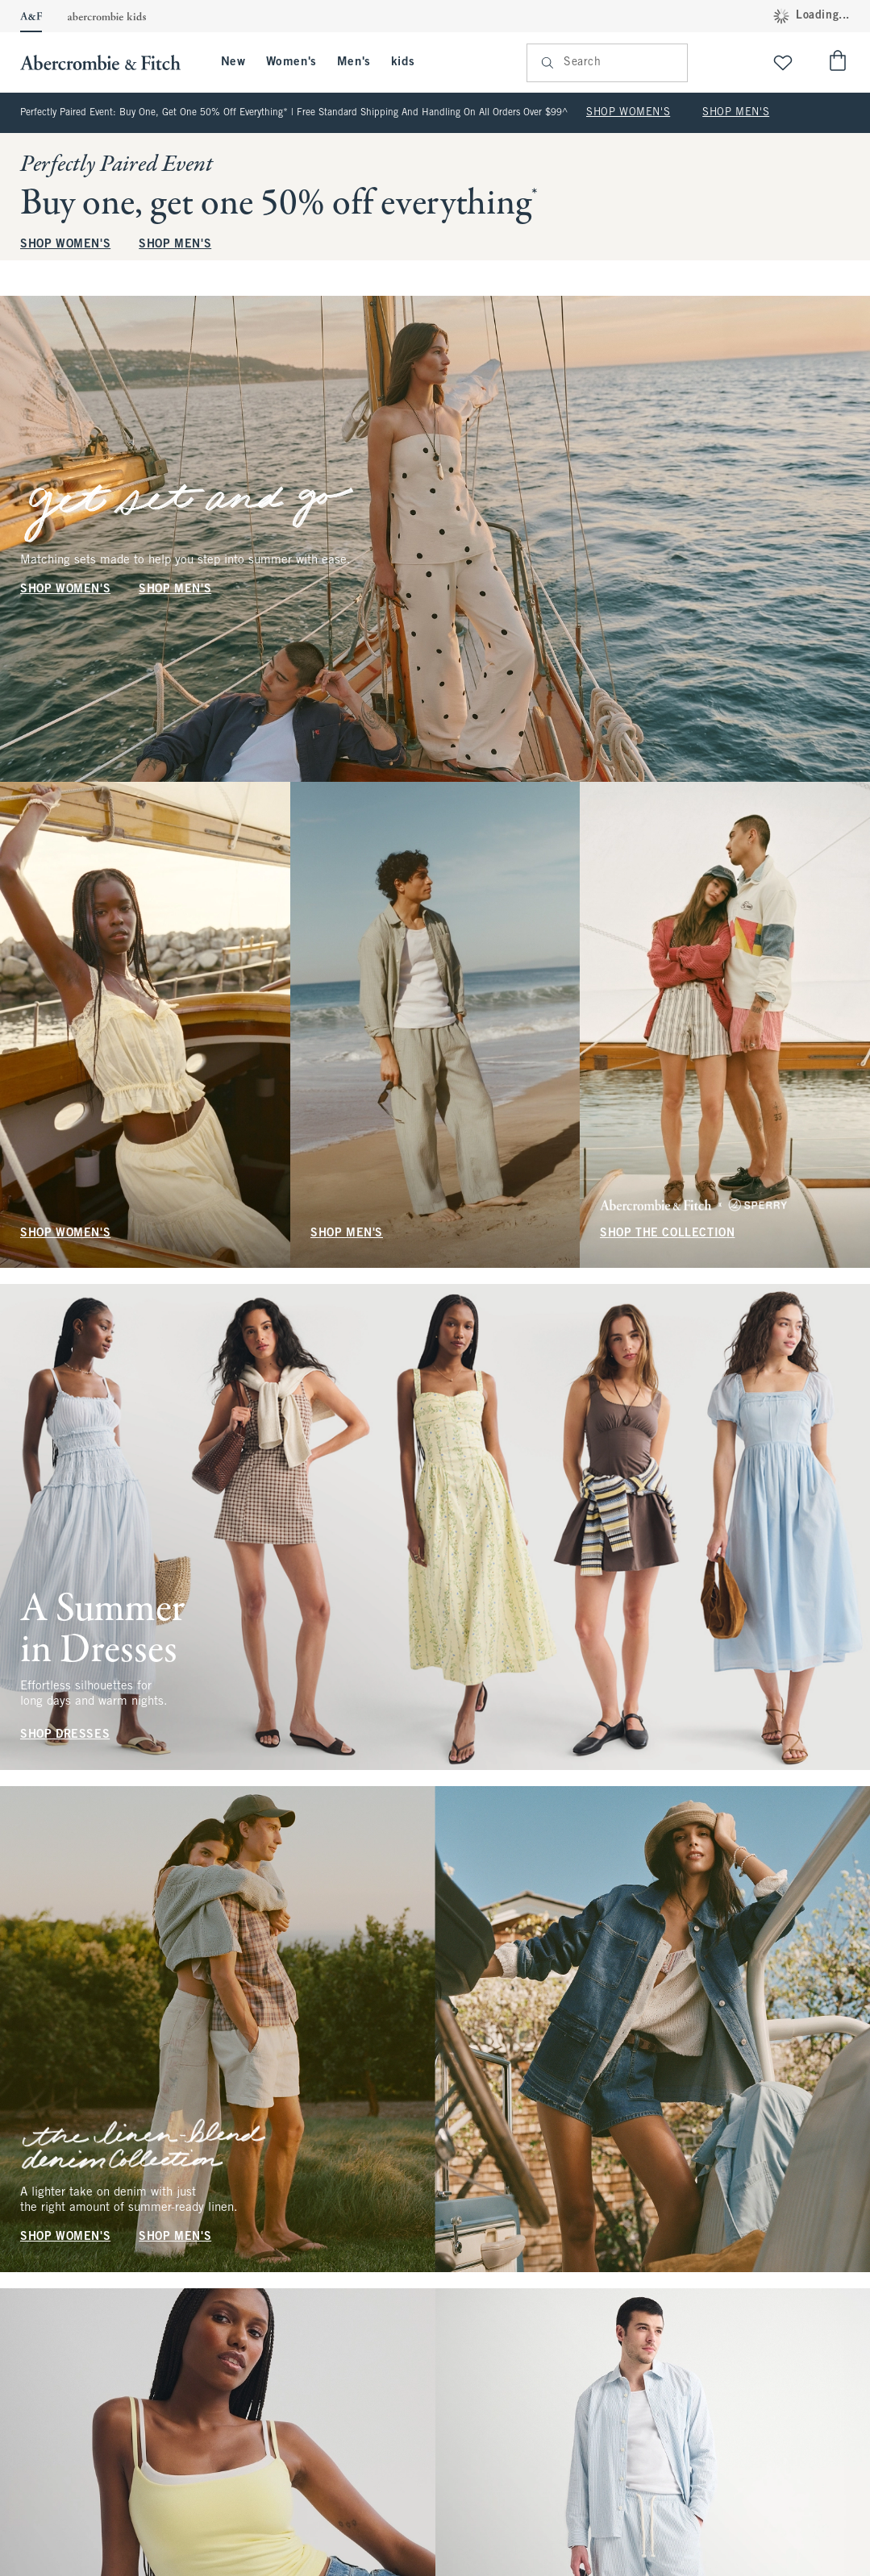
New (233, 62)
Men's (354, 62)
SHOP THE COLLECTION (667, 1233)
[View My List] (782, 62)
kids (402, 62)
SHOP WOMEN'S (628, 113)
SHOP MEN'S (735, 113)
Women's (291, 62)
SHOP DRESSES (65, 1735)
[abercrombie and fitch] (108, 62)
